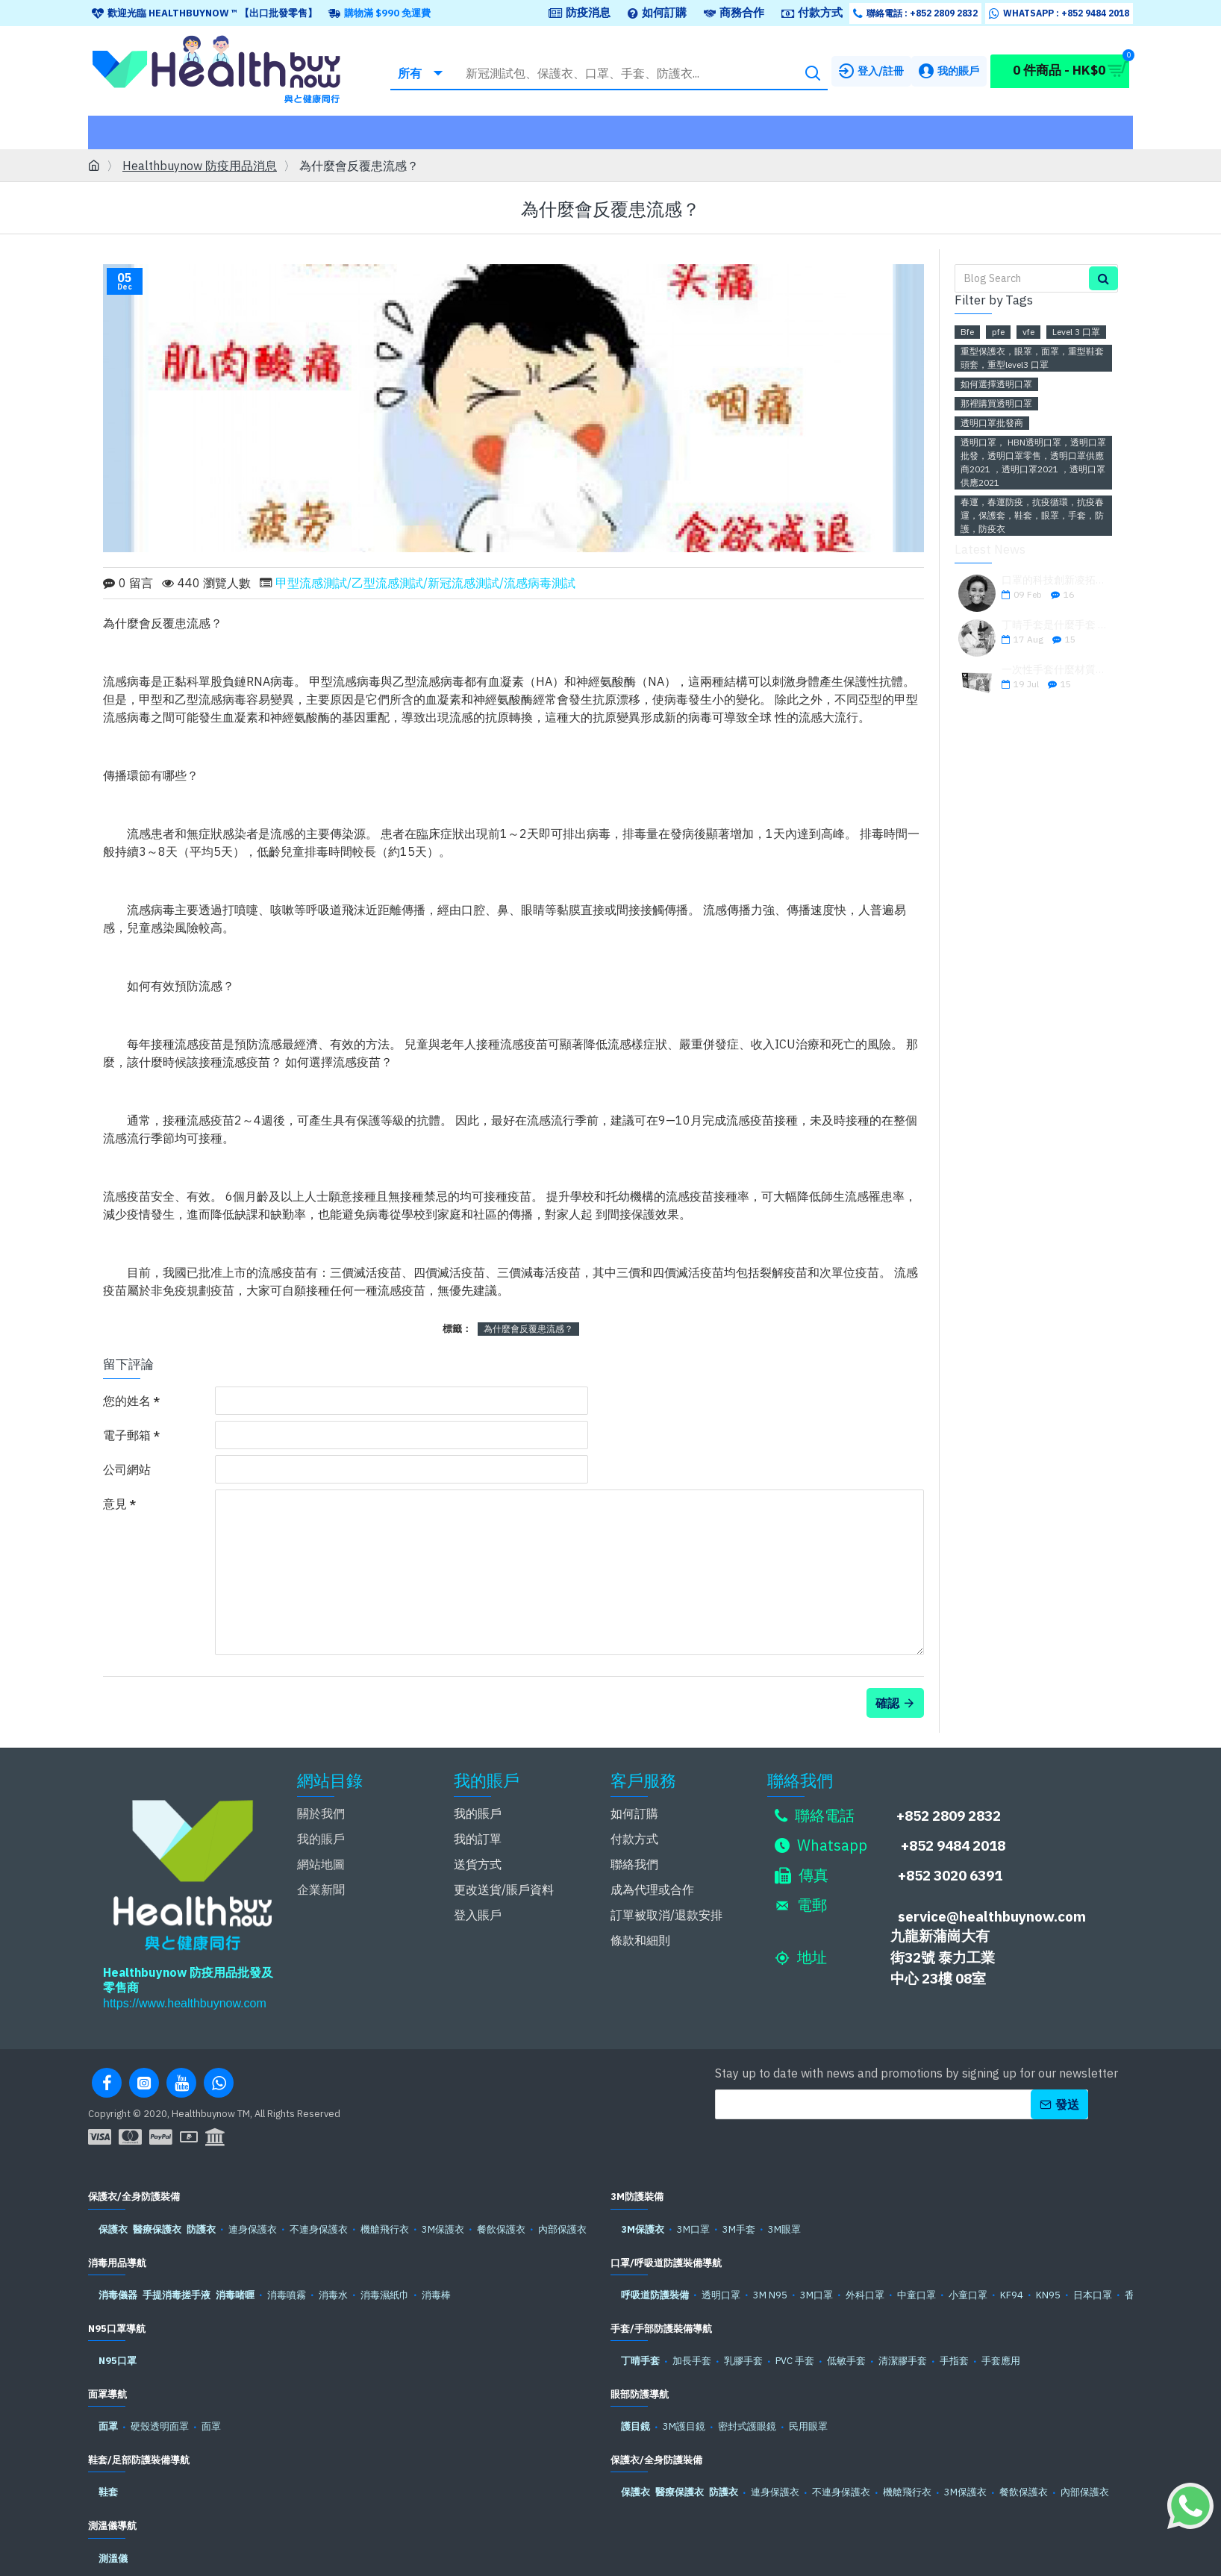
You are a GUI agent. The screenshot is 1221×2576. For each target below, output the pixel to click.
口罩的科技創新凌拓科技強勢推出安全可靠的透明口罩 (1055, 580)
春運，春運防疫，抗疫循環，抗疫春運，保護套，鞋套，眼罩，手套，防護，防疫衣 (1032, 515)
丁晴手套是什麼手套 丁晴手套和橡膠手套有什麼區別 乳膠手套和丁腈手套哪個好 (1055, 625)
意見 (115, 1503)
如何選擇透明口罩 (996, 384)
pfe (998, 331)
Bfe (967, 331)
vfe (1028, 331)
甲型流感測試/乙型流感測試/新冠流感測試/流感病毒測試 (425, 582)
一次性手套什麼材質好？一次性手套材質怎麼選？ (1055, 669)
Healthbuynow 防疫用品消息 (199, 165)
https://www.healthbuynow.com (184, 1984)
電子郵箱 (127, 1435)
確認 (887, 1683)
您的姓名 (127, 1400)
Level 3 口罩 (1076, 331)
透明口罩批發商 (992, 422)
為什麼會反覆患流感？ (528, 1328)
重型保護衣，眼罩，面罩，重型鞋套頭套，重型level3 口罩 (1032, 358)
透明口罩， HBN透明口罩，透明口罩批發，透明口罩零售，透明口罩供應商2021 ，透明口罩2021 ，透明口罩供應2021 (1033, 462)
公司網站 (127, 1469)
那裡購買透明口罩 (996, 403)
